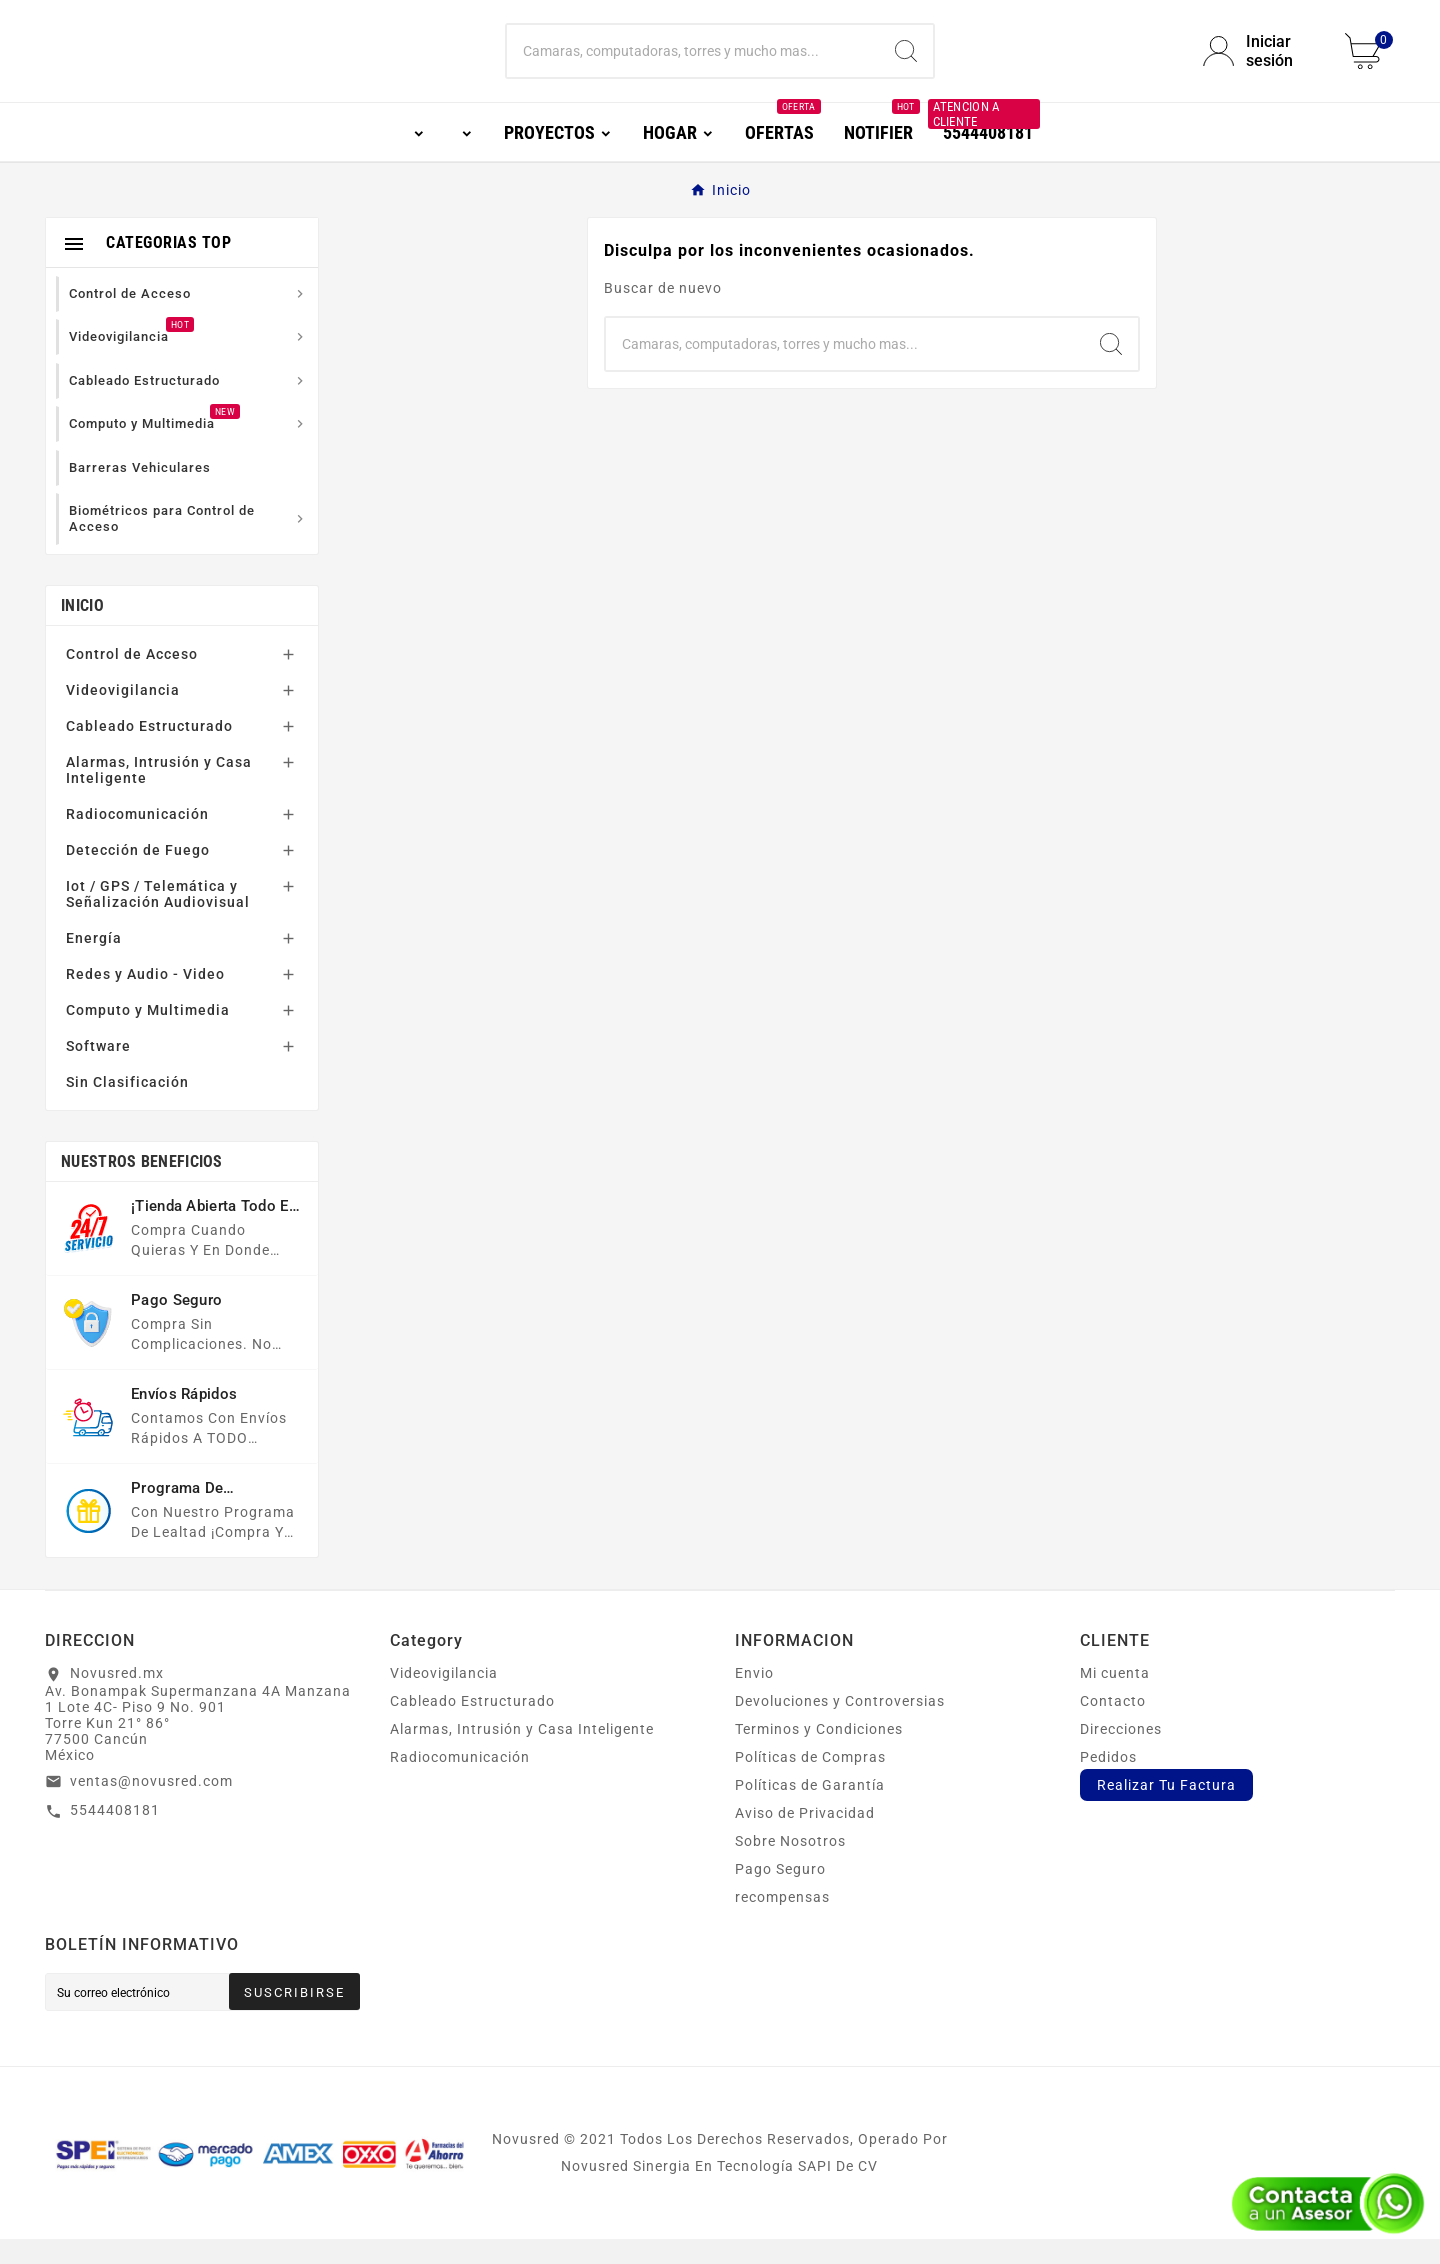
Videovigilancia (123, 715)
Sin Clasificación (127, 1107)
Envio (754, 1698)
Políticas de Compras (810, 1782)
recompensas (782, 1922)
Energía (94, 963)
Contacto (1113, 1726)
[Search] (906, 64)
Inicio (82, 630)
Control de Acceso (132, 679)
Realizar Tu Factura (1166, 1810)
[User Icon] (1262, 64)
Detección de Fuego (138, 875)
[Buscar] (693, 64)
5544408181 (115, 1835)
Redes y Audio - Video (145, 999)
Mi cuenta (1115, 1698)
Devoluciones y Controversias (840, 1726)
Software (98, 1071)
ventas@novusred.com (151, 1806)
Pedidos (1108, 1782)
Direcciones (1121, 1754)
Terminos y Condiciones (819, 1754)
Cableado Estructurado (149, 751)
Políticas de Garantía (810, 1810)
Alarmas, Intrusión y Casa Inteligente (159, 795)
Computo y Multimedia (148, 1035)
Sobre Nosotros (790, 1866)
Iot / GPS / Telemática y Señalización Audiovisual (158, 919)
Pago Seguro (780, 1894)
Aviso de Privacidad (805, 1838)
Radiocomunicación (137, 839)
